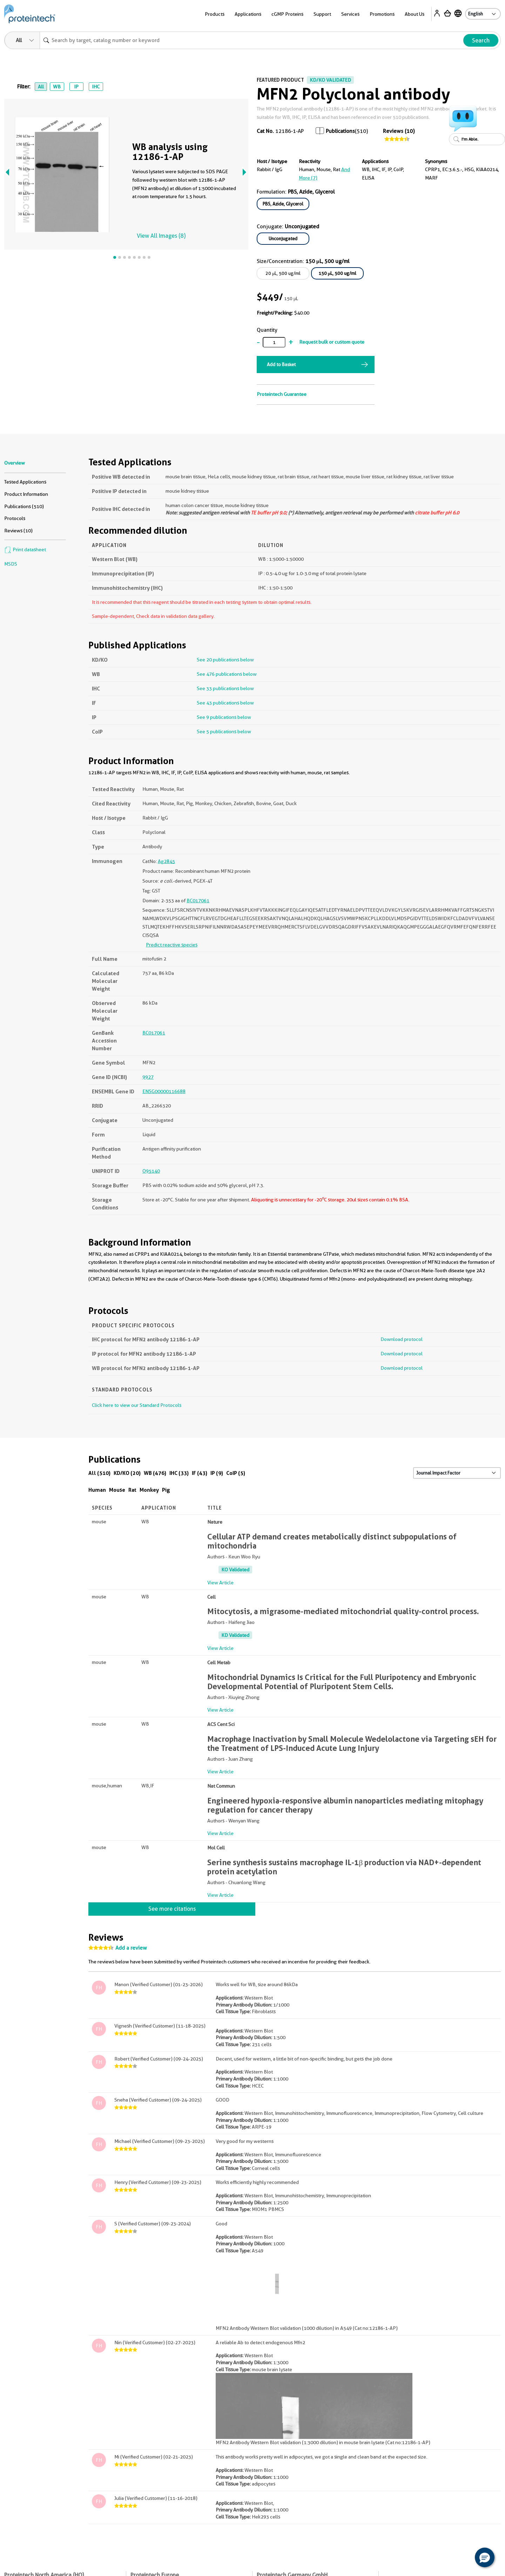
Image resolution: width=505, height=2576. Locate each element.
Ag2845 (166, 861)
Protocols (14, 518)
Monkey (149, 1489)
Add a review (131, 1948)
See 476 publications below (227, 674)
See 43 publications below (225, 703)
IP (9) (216, 1473)
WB (57, 86)
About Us (414, 14)
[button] (484, 2557)
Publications (340, 131)
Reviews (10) (399, 131)
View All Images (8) (161, 235)
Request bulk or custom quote (331, 342)
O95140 (151, 1171)
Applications (248, 14)
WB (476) (155, 1473)
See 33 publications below (225, 688)
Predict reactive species (171, 945)
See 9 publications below (224, 717)
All (41, 86)
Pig (166, 1489)
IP (76, 86)
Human (97, 1489)
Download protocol (402, 1339)
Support (322, 14)
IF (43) (199, 1473)
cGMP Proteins (287, 14)
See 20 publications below (225, 659)
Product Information (26, 494)
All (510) (99, 1473)
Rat (132, 1489)
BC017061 (198, 900)
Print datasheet (25, 549)
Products (214, 14)
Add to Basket (281, 364)
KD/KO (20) (127, 1473)
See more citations (172, 1909)
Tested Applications (25, 482)
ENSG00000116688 (164, 1091)
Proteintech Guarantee (282, 394)
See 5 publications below (224, 731)
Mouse (117, 1489)
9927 (148, 1077)
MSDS (10, 564)
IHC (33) (179, 1473)
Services (350, 14)
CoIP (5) (235, 1473)
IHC (96, 86)
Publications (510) (24, 506)
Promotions (382, 14)
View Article (220, 1582)
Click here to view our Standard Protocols (136, 1405)
